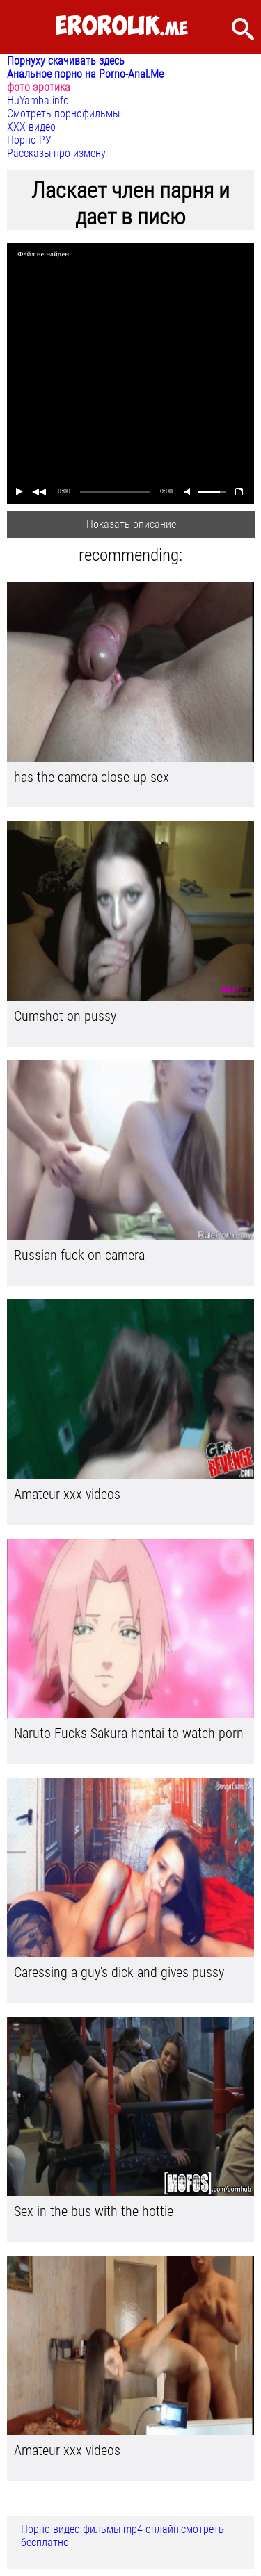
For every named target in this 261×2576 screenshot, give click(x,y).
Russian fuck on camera (79, 1255)
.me (121, 26)
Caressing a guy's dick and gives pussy (119, 1972)
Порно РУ (29, 140)
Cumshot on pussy (65, 1016)
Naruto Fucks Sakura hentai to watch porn (129, 1733)
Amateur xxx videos (67, 1494)
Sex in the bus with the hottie (93, 2211)
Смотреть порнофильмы (63, 113)
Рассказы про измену (56, 153)
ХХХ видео (31, 126)
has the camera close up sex (91, 777)
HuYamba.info (38, 100)
